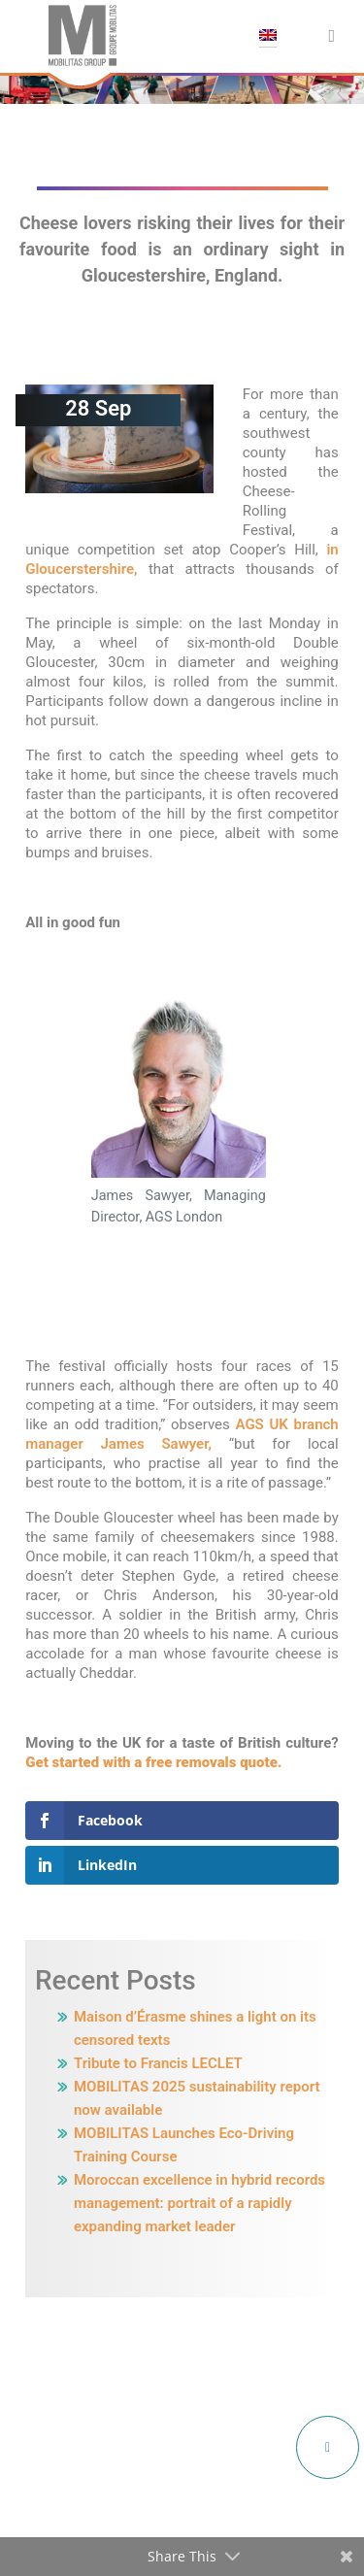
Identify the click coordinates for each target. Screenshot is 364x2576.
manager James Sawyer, (118, 1444)
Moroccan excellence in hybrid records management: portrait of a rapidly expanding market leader (199, 2203)
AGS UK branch (287, 1424)
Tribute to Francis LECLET (158, 2063)
